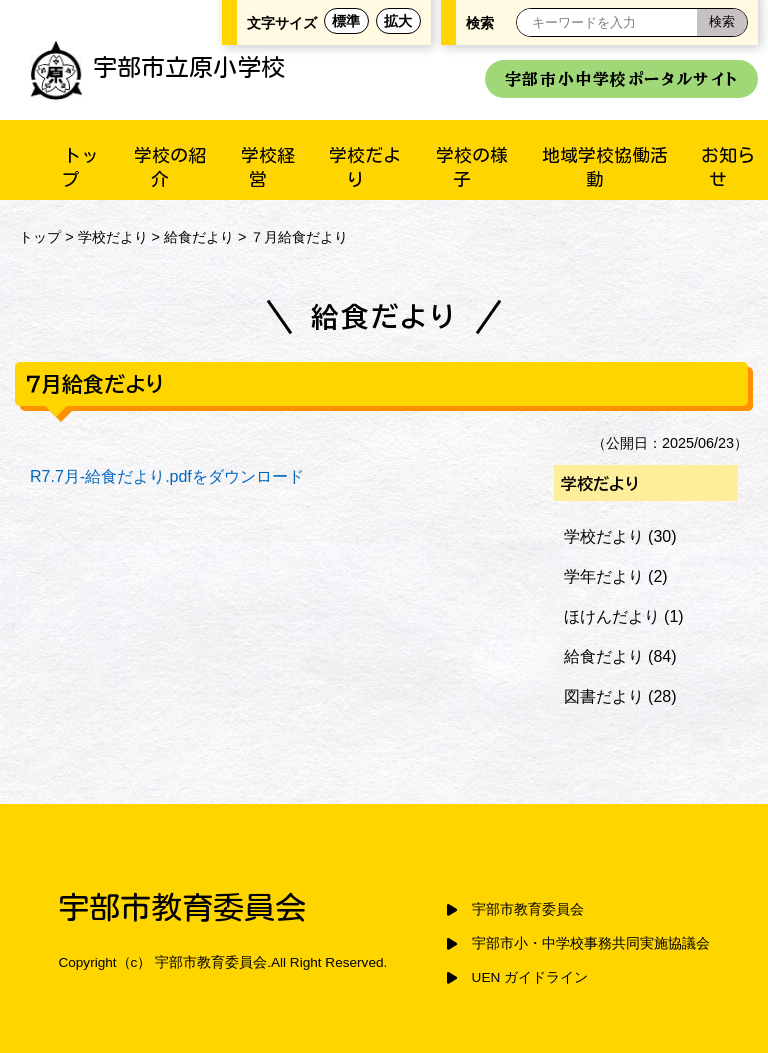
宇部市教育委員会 (528, 909)
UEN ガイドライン (530, 977)
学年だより (604, 576)
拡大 (398, 21)
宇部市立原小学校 (157, 67)
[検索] (722, 22)
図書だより (604, 696)
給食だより (199, 237)
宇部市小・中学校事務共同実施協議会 (591, 943)
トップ (40, 237)
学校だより (113, 237)
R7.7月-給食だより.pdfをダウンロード (167, 476)
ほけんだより (612, 616)
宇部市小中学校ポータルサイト (621, 79)
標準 (346, 21)
